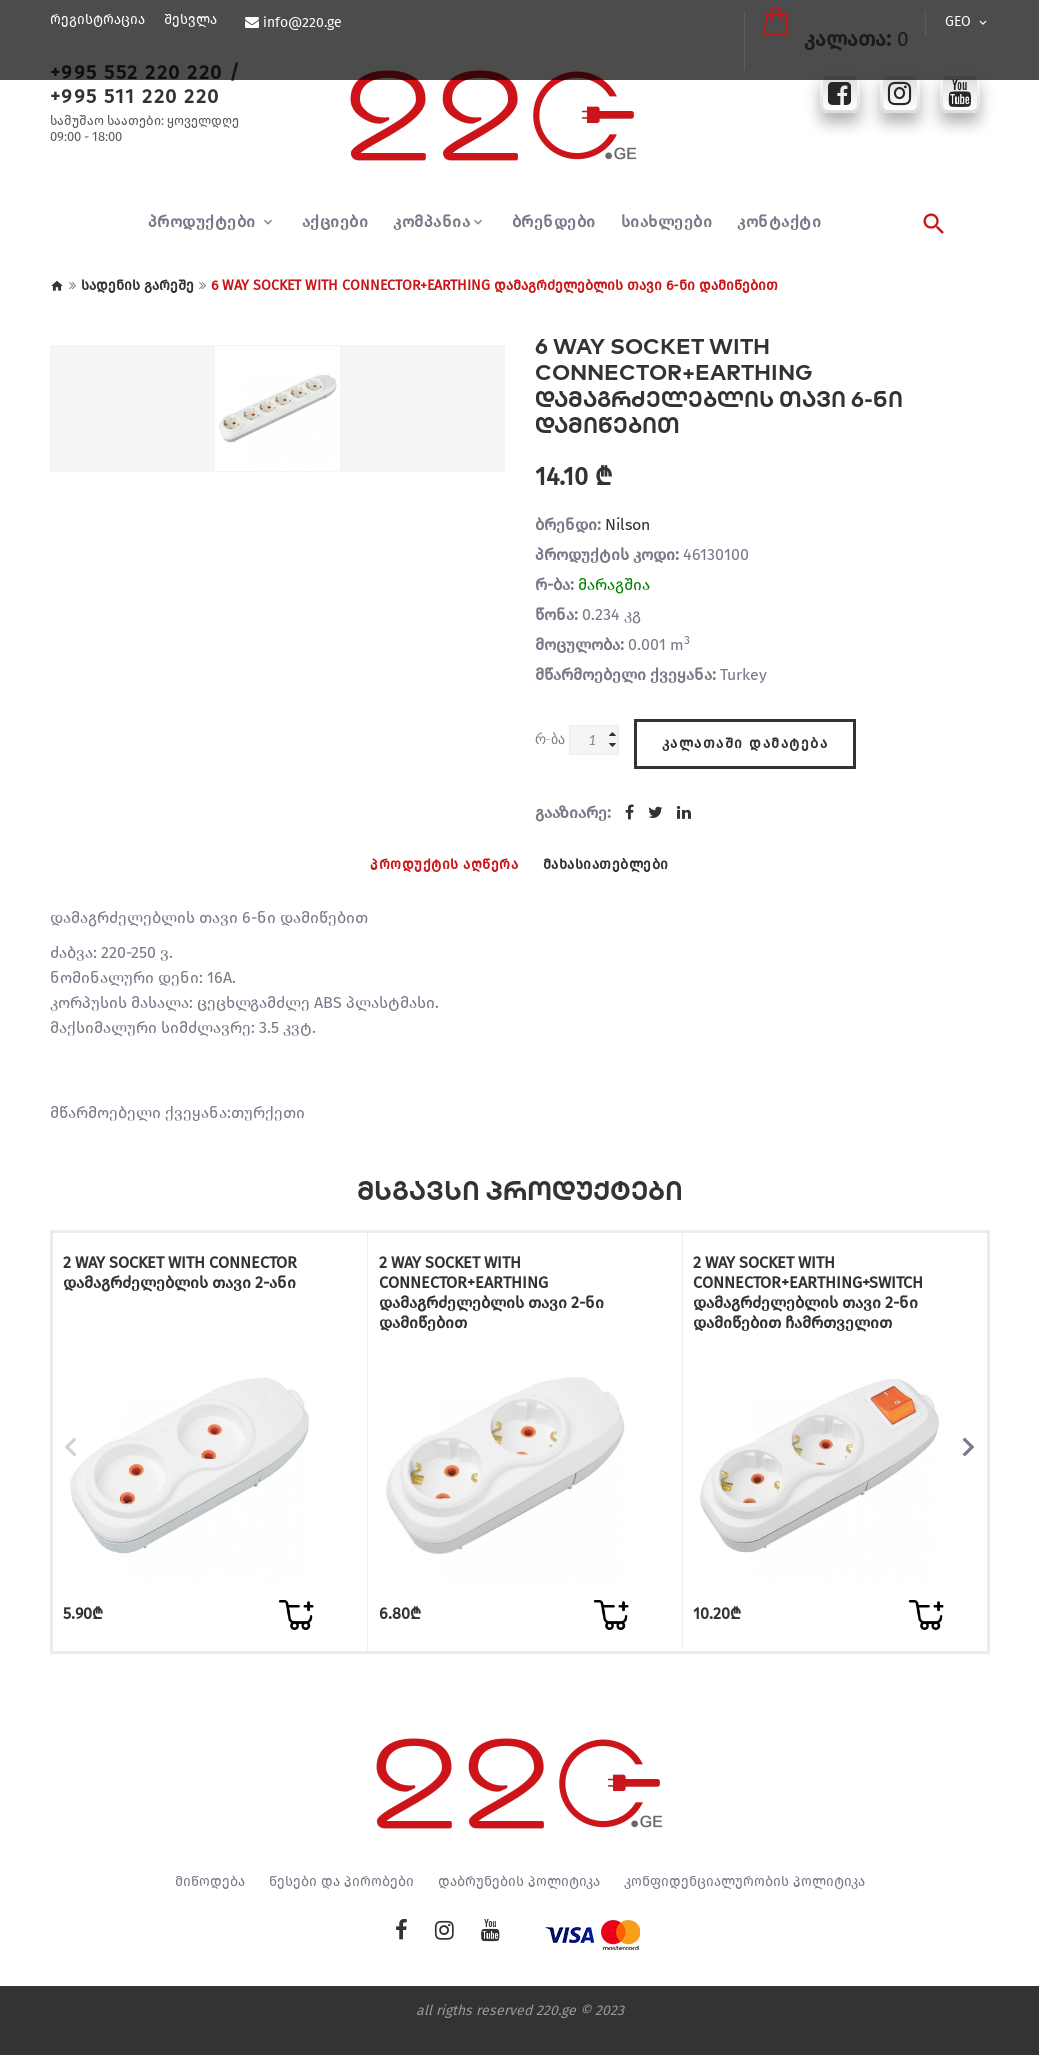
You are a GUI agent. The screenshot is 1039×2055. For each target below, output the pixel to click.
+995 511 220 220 (135, 96)
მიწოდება (210, 1901)
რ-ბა (550, 738)
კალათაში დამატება (745, 734)
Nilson (627, 524)
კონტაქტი (779, 222)
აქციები (335, 222)
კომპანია (431, 222)
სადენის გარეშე (137, 285)
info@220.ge (299, 23)
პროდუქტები (204, 222)
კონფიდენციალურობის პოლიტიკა (744, 1901)
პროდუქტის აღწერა (437, 858)
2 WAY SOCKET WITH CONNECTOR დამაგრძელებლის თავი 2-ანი (185, 1268)
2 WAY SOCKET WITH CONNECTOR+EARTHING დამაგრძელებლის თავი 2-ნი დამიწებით (495, 1288)
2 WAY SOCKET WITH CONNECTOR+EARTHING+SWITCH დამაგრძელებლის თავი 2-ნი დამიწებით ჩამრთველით (813, 1288)
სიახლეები (667, 222)
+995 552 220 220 (136, 72)
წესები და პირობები (341, 1901)
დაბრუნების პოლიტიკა (519, 1901)
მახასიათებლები (613, 858)
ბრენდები (554, 222)
